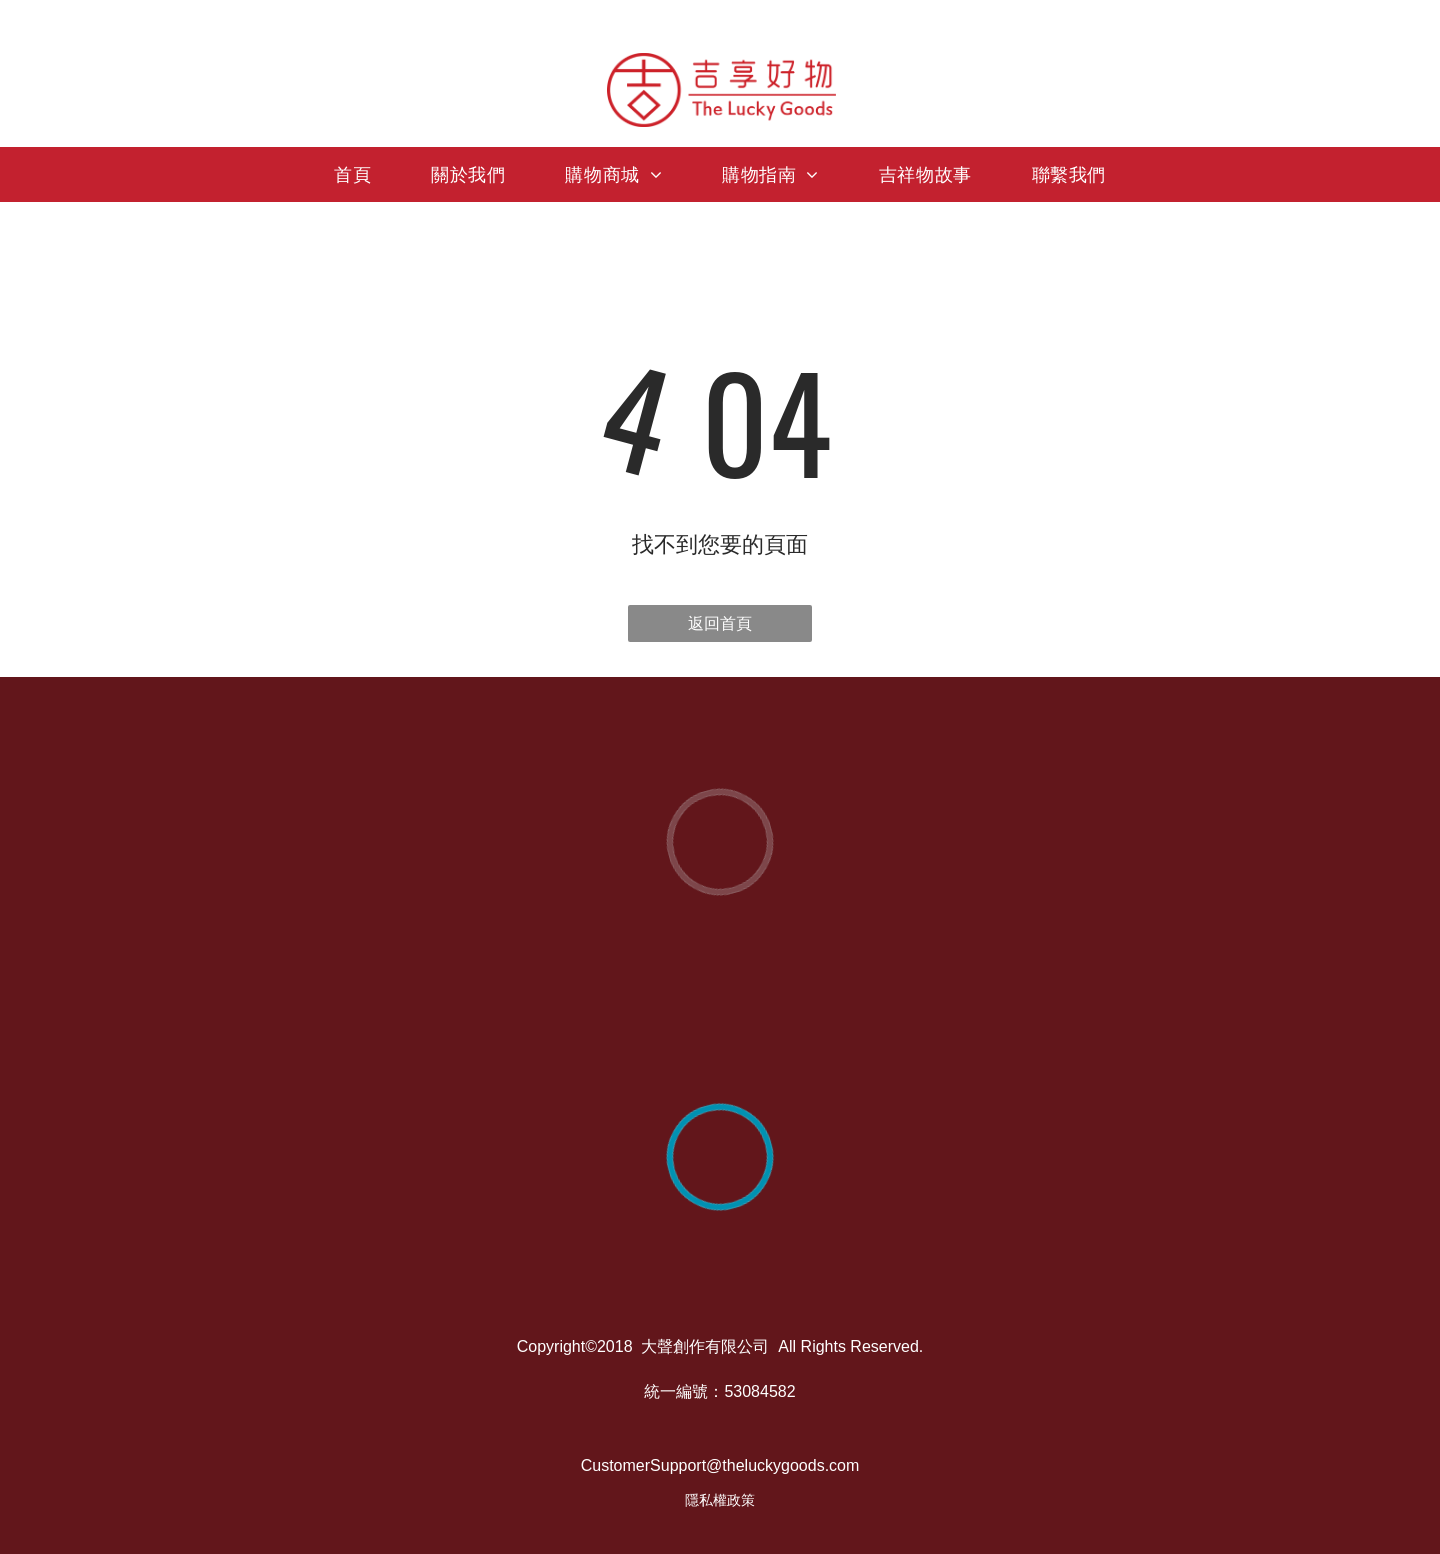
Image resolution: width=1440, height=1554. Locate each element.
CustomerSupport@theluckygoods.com (720, 1465)
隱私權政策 (720, 1500)
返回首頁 (720, 623)
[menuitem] (352, 174)
